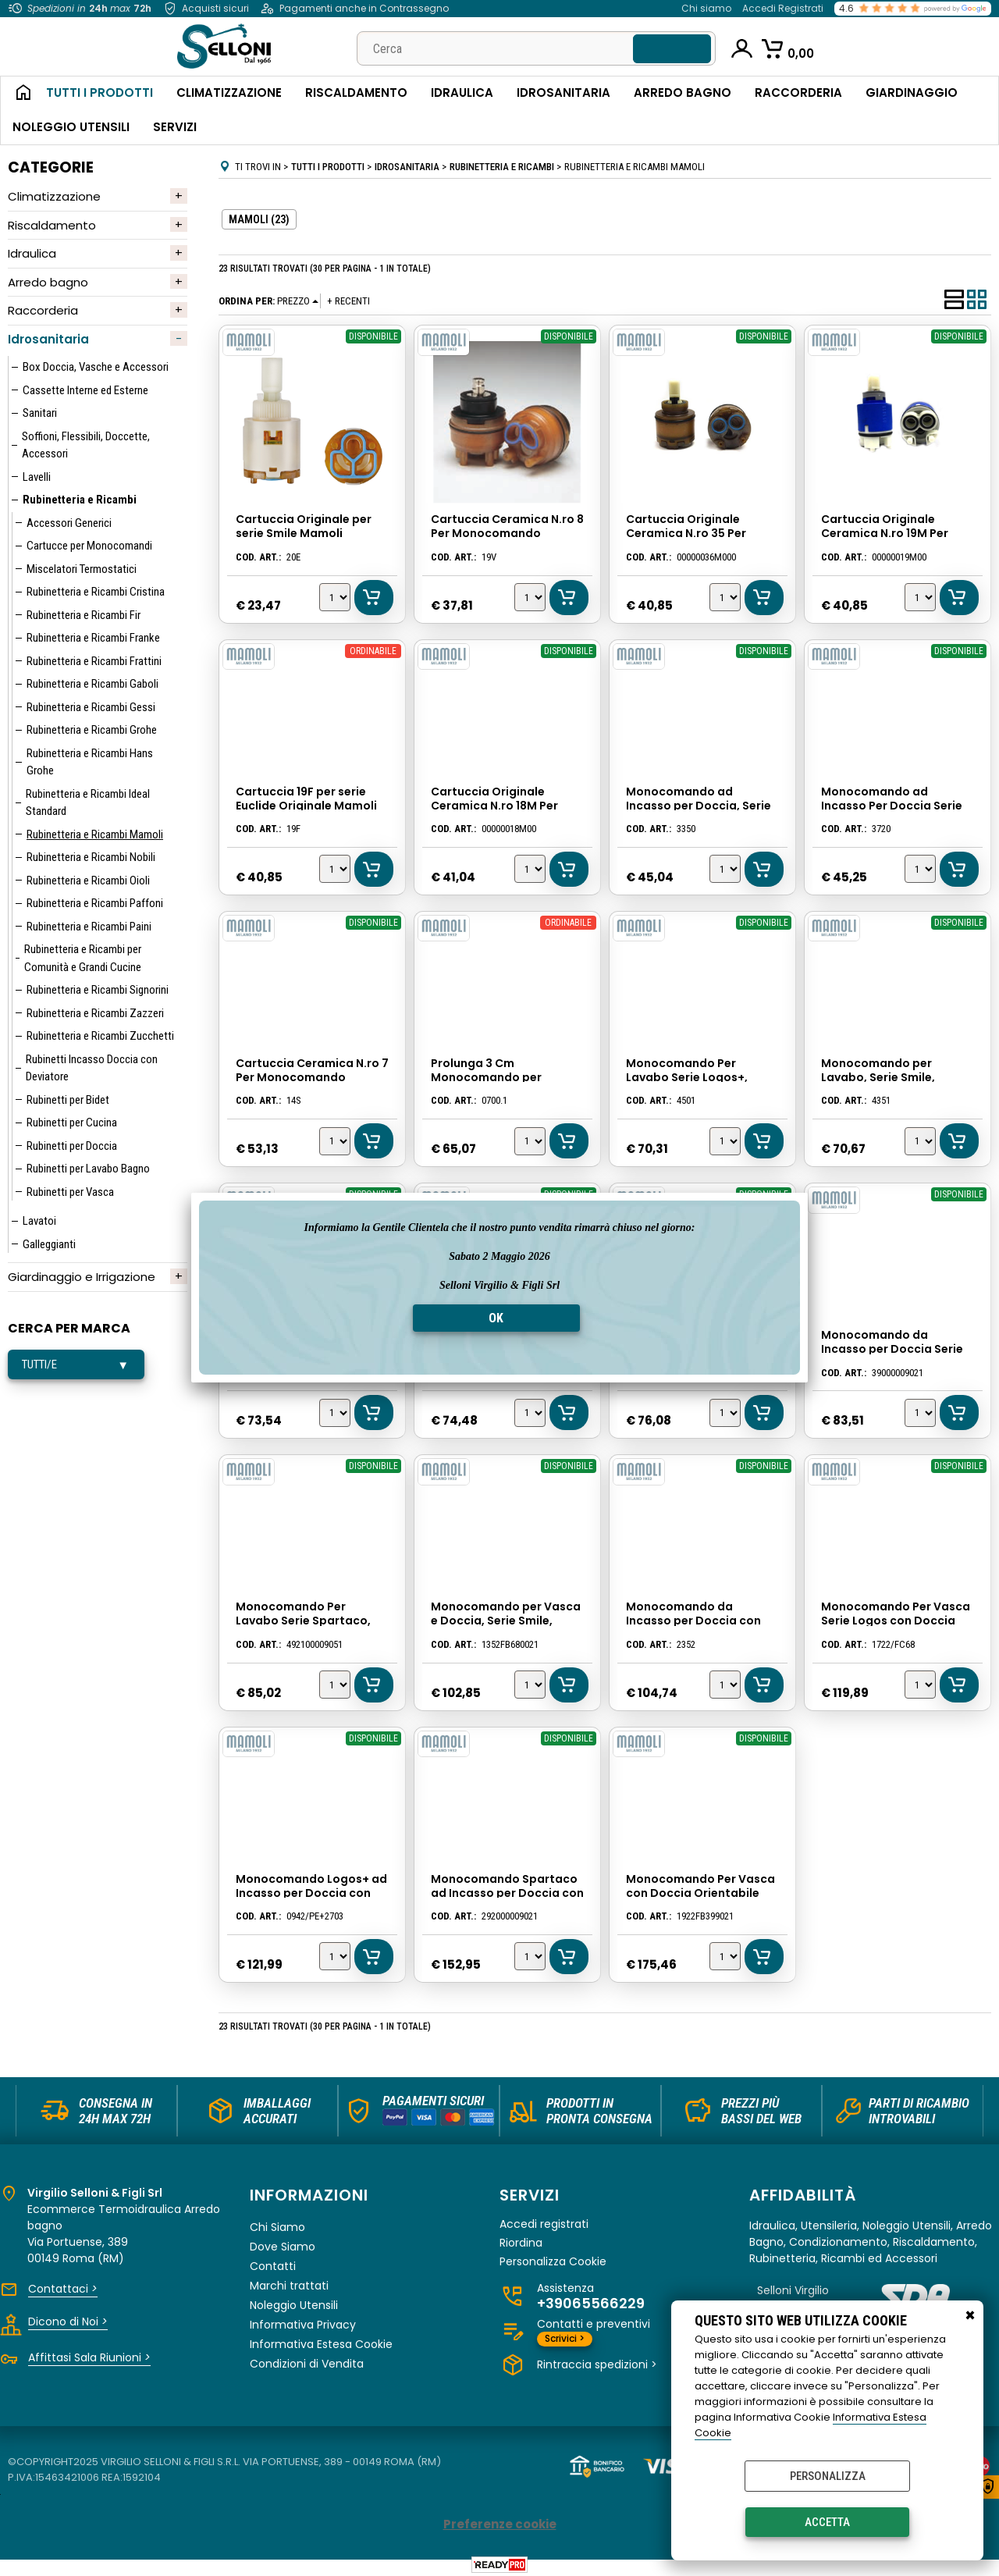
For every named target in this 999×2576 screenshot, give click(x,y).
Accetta (827, 2522)
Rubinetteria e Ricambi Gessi (91, 707)
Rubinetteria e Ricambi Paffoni (95, 903)
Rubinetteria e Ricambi (80, 500)
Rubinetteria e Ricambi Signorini (98, 990)
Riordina (521, 2239)
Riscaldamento (356, 92)
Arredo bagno (48, 282)
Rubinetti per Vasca (70, 1192)
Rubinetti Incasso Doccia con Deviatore (92, 1068)
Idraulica (462, 92)
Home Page (17, 93)
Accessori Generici (69, 523)
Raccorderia (798, 92)
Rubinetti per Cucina (72, 1122)
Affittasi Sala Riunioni (89, 2353)
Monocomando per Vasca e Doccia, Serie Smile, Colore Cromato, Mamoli (505, 1618)
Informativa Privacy (303, 2321)
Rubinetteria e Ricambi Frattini (94, 661)
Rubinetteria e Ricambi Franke (93, 638)
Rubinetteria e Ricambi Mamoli (95, 834)
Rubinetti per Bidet (68, 1100)
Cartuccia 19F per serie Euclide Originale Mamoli (305, 798)
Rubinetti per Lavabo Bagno (88, 1169)
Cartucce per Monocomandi (89, 546)
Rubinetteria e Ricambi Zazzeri (95, 1013)
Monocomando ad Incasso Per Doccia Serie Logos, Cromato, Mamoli (897, 805)
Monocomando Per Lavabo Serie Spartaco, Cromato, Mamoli (302, 1618)
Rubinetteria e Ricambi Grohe (92, 730)
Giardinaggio (912, 92)
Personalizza (828, 2476)
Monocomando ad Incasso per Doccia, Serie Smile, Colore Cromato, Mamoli (702, 805)
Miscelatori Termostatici (82, 569)
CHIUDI (970, 2316)
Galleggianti (49, 1244)
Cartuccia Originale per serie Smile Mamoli (303, 527)
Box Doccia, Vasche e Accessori (96, 367)
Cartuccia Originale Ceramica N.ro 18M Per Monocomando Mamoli (497, 805)
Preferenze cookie (499, 2520)
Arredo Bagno (682, 92)
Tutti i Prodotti (99, 92)
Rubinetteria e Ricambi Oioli (88, 880)
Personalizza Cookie (553, 2258)
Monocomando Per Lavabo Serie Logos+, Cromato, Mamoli (686, 1076)
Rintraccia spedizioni (597, 2361)
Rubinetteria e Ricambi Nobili (91, 857)
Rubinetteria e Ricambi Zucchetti (100, 1036)
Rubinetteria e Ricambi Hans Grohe (90, 762)
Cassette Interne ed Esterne (85, 390)
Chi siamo (706, 8)
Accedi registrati (544, 2220)
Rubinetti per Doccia (72, 1146)
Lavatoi (39, 1221)
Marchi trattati (289, 2282)
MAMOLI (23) (259, 219)
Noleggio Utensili (71, 127)
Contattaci (63, 2285)
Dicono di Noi (68, 2317)
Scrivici (565, 2335)
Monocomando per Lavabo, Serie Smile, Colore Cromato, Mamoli (891, 1076)
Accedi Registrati (782, 8)
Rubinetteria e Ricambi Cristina (96, 592)
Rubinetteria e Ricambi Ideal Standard (88, 803)
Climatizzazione (229, 92)
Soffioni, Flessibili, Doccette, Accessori (86, 445)
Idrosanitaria (563, 92)
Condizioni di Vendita (307, 2360)
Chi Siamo (277, 2223)
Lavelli (37, 477)
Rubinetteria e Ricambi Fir (83, 615)
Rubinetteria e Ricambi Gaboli (92, 684)
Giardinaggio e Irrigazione (81, 1276)
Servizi (175, 127)
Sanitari (40, 413)
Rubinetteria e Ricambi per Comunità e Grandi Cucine (82, 958)
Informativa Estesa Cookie (321, 2340)
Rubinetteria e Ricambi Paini (89, 927)
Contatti (273, 2262)
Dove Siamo (282, 2242)
